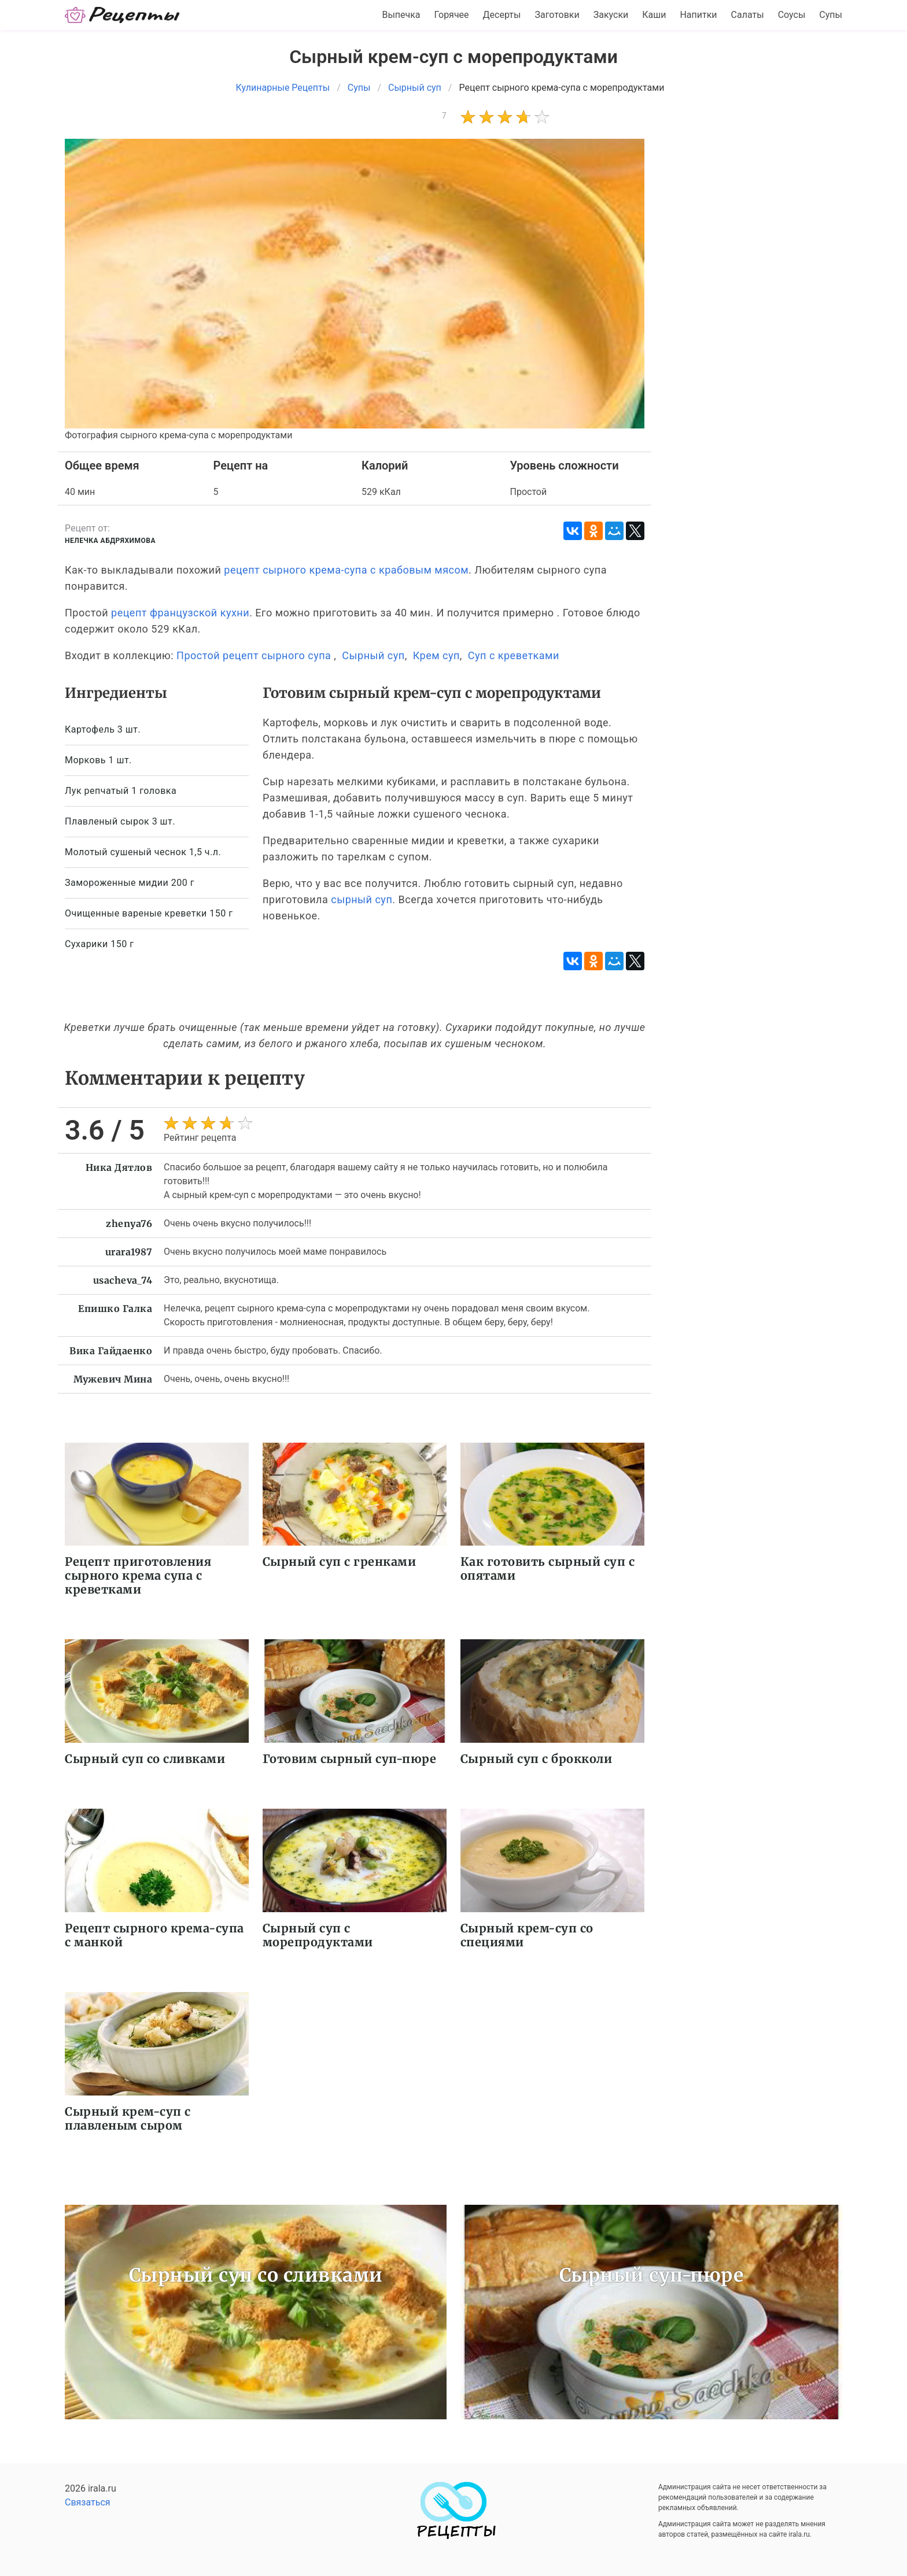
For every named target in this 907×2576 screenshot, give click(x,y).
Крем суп (436, 655)
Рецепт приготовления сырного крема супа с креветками (138, 1575)
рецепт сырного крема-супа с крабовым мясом (346, 570)
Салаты (747, 14)
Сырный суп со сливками (145, 1758)
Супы (830, 14)
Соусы (792, 14)
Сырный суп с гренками (339, 1561)
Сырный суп (373, 655)
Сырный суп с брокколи (536, 1758)
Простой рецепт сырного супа (253, 655)
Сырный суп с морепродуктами (318, 1935)
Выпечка (401, 14)
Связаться (87, 2502)
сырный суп (361, 899)
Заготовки (556, 14)
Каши (654, 14)
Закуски (611, 14)
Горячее (451, 14)
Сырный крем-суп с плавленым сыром (128, 2118)
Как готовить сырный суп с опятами (547, 1568)
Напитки (698, 14)
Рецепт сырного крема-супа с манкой (154, 1935)
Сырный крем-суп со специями (526, 1935)
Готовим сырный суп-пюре (350, 1758)
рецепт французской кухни (180, 613)
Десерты (502, 14)
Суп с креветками (513, 655)
